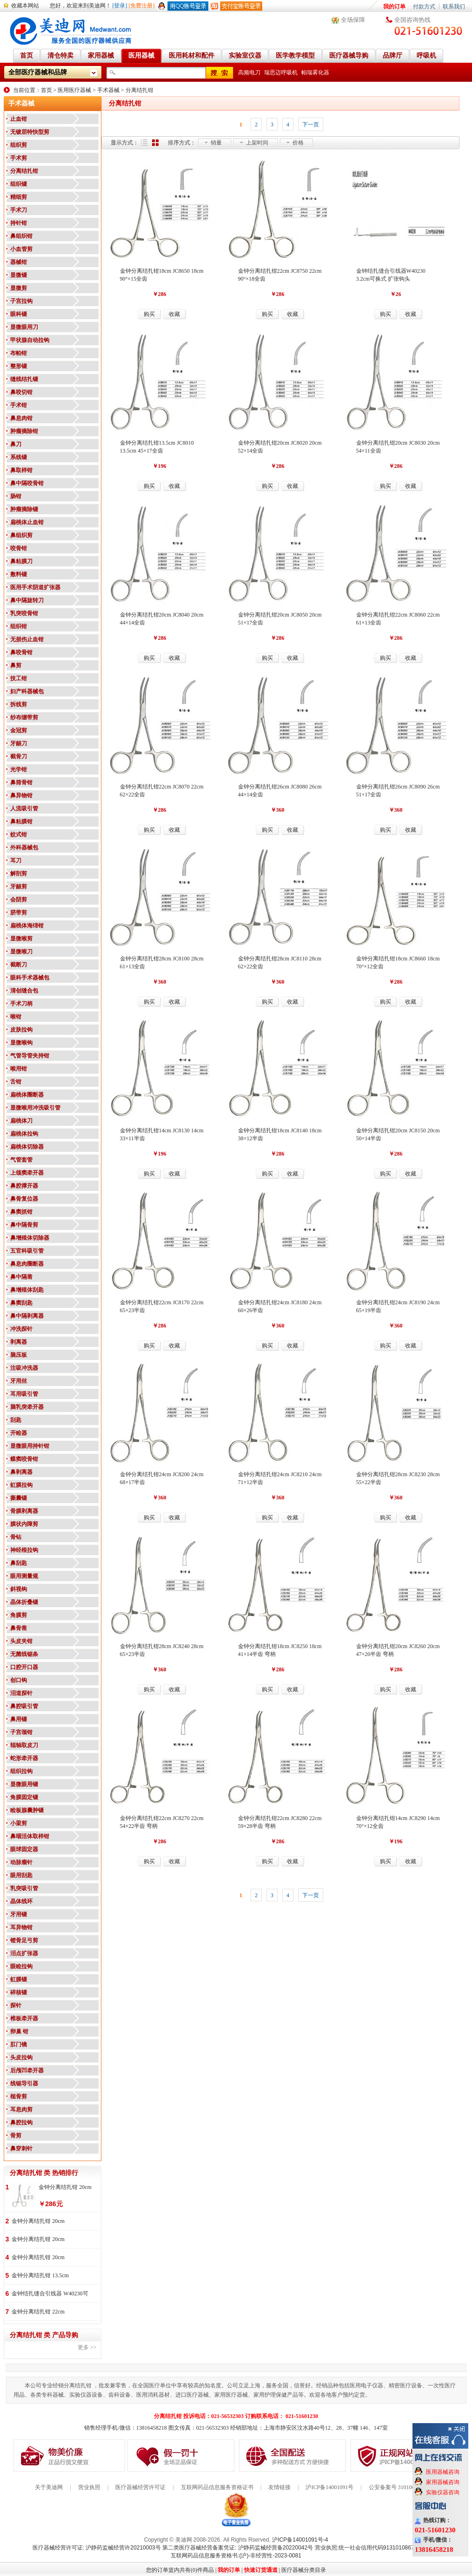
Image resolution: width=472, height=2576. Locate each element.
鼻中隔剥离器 (27, 1316)
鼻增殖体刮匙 (27, 1290)
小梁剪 (18, 1823)
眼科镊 (18, 314)
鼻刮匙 (18, 1563)
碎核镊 (18, 1992)
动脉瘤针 (21, 1862)
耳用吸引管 (24, 1394)
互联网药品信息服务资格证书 (217, 2487)
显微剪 (18, 288)
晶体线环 (21, 1901)
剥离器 (18, 1342)
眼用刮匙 (21, 1875)
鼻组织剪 (21, 535)
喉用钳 (18, 1068)
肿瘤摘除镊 (24, 509)
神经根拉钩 (24, 1550)
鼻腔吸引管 (24, 1706)
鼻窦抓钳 (21, 1212)
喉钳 (15, 1016)
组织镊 (18, 184)
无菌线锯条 (24, 1654)
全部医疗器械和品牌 (37, 72)
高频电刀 (249, 72)
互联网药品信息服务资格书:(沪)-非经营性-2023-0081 (236, 2555)
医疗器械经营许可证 (140, 2487)
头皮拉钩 (21, 2057)
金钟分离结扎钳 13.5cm (40, 2275)
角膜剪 (18, 1615)
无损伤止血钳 (27, 639)
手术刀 (18, 210)
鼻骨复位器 (24, 1199)
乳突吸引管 (24, 1888)
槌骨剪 (18, 2096)
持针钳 (18, 223)
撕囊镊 (18, 1498)
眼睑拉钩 (21, 1966)
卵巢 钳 (19, 2031)
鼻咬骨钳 (21, 652)
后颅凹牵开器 (27, 2070)
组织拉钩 (21, 1771)
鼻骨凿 (18, 1628)
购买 (149, 314)
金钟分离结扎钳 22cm (38, 2311)
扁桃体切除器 (27, 1146)
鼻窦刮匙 (21, 1303)
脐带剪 (18, 912)
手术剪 (18, 158)
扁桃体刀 (21, 1120)
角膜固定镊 (24, 1797)
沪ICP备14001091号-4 (300, 2540)
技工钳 (18, 678)
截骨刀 (18, 756)
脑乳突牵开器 (27, 1407)
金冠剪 (18, 730)
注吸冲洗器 (24, 1368)
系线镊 (18, 457)
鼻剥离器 (21, 1472)
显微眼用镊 (24, 1784)
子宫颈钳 (21, 1732)
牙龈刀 (18, 743)
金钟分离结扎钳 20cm (65, 2187)
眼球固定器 (24, 1849)
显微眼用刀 (24, 327)
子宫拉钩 (21, 301)
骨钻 (15, 1537)
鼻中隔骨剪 (24, 1225)
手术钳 (18, 405)
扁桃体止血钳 (27, 522)
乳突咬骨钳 (24, 613)
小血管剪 (21, 249)
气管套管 (21, 1160)
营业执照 (89, 2487)
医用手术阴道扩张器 (35, 587)
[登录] (120, 5)
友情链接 (279, 2487)
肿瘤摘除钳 (24, 431)
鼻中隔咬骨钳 (27, 483)
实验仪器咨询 (442, 2492)
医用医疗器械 (74, 90)
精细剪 (18, 197)
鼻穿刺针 (21, 2148)
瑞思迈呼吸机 (281, 72)
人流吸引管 (24, 808)
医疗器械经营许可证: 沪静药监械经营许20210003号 (97, 2547)
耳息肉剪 (21, 2109)
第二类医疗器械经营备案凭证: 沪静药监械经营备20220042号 (237, 2547)
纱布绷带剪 (24, 717)
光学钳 (18, 769)
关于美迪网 (49, 2487)
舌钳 (15, 1081)
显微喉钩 (21, 1042)
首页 (46, 90)
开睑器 (18, 1433)
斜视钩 (18, 1589)
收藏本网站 (25, 5)
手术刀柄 (21, 1003)
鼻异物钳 (21, 795)
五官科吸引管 (27, 1251)
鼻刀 (15, 444)
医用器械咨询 (442, 2472)
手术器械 (108, 90)
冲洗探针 (21, 1329)
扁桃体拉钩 (24, 1133)
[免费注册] (142, 5)
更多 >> (87, 2347)
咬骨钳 (18, 548)
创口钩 (18, 1680)
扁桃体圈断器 (27, 1094)
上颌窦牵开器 (27, 1173)
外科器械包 (24, 847)
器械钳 (18, 262)
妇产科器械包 (27, 691)
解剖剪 (18, 873)
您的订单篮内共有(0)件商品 (180, 2570)
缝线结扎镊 (24, 379)
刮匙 (15, 1420)
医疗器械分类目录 (303, 2570)
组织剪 (18, 145)
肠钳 (15, 496)
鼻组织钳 (21, 236)
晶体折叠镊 (24, 1602)
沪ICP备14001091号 (329, 2487)
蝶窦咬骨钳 (24, 1459)
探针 (15, 2005)
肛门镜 (18, 2044)
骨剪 (15, 2135)
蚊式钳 (18, 834)
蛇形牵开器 (24, 1758)
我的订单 (394, 6)
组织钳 (18, 626)
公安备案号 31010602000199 (403, 2487)
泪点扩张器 (24, 1953)
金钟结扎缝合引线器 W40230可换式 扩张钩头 (50, 2294)
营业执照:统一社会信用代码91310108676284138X (377, 2547)
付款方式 (424, 6)
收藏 (174, 314)
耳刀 (15, 860)
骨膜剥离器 (24, 1511)
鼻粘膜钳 (21, 821)
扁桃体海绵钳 (27, 925)
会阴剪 (18, 899)
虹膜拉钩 (21, 1485)
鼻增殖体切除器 (29, 1238)
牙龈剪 (18, 886)
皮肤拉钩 (21, 1029)
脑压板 (18, 1355)
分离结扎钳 (139, 90)
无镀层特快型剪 (29, 132)
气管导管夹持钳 (29, 1055)
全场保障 (353, 19)
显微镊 (18, 275)
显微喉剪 (21, 938)
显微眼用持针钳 (29, 1446)
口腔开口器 (24, 1667)
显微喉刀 (21, 951)
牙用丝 (18, 1381)
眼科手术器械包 (29, 977)
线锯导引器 (24, 2083)
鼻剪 (15, 665)
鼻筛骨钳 (21, 782)
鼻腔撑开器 (24, 1186)
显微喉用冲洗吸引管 (35, 1107)
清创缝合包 (24, 990)
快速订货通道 (261, 2570)
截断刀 (18, 964)
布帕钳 (18, 353)
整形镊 (18, 366)
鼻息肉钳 (21, 418)
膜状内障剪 (24, 1524)
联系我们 (454, 6)
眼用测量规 (24, 1576)
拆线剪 (18, 704)
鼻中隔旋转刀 (27, 600)
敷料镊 (18, 574)
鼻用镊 (18, 1719)
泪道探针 (21, 1693)
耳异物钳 (21, 1927)
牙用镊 (18, 1914)
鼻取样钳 (21, 470)
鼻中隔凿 (21, 1277)
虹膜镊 (18, 1979)
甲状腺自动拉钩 (29, 340)
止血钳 (18, 119)
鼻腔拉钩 (21, 2122)
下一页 (310, 124)
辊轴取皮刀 (24, 1745)
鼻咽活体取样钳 (29, 1836)
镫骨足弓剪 (24, 1940)
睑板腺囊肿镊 (27, 1810)
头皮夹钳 (21, 1641)
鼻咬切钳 (21, 392)
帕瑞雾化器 (315, 72)
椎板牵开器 (24, 2018)
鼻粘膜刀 (21, 561)
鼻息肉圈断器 (27, 1264)
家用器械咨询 (442, 2482)
